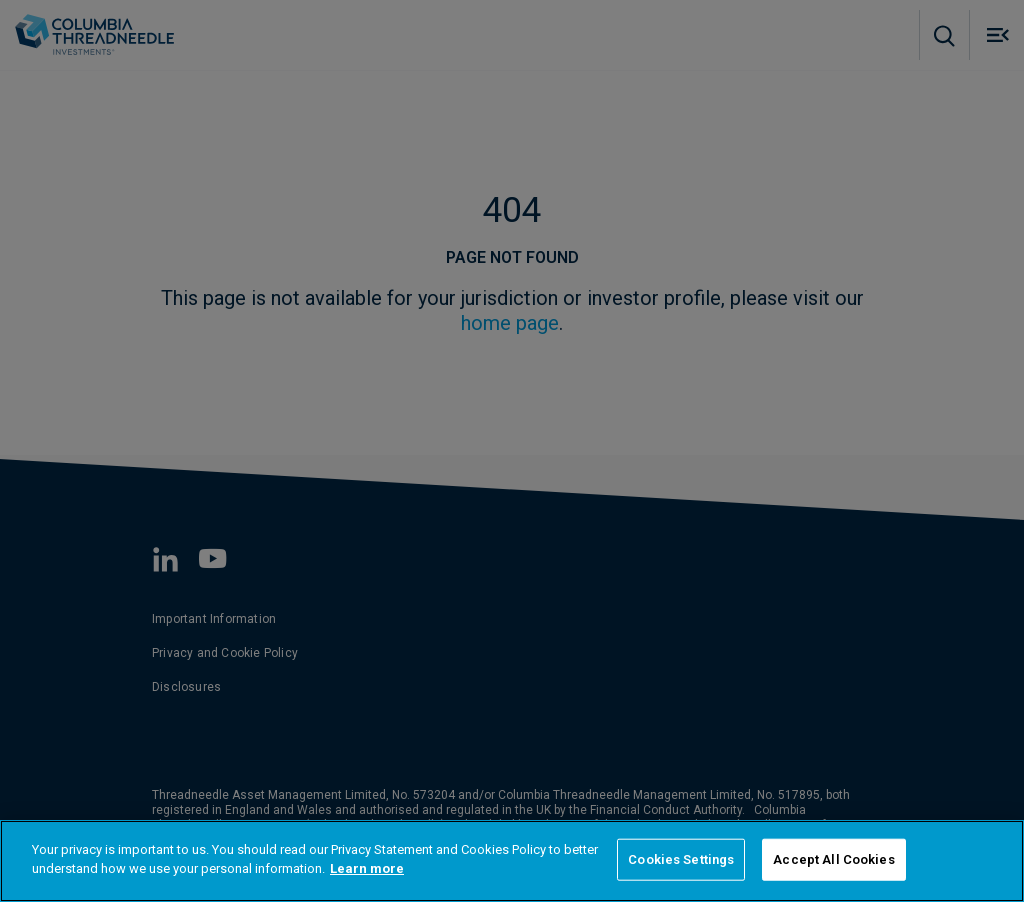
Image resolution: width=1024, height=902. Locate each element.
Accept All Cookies (833, 859)
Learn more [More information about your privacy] (367, 868)
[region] (512, 861)
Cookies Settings (681, 859)
